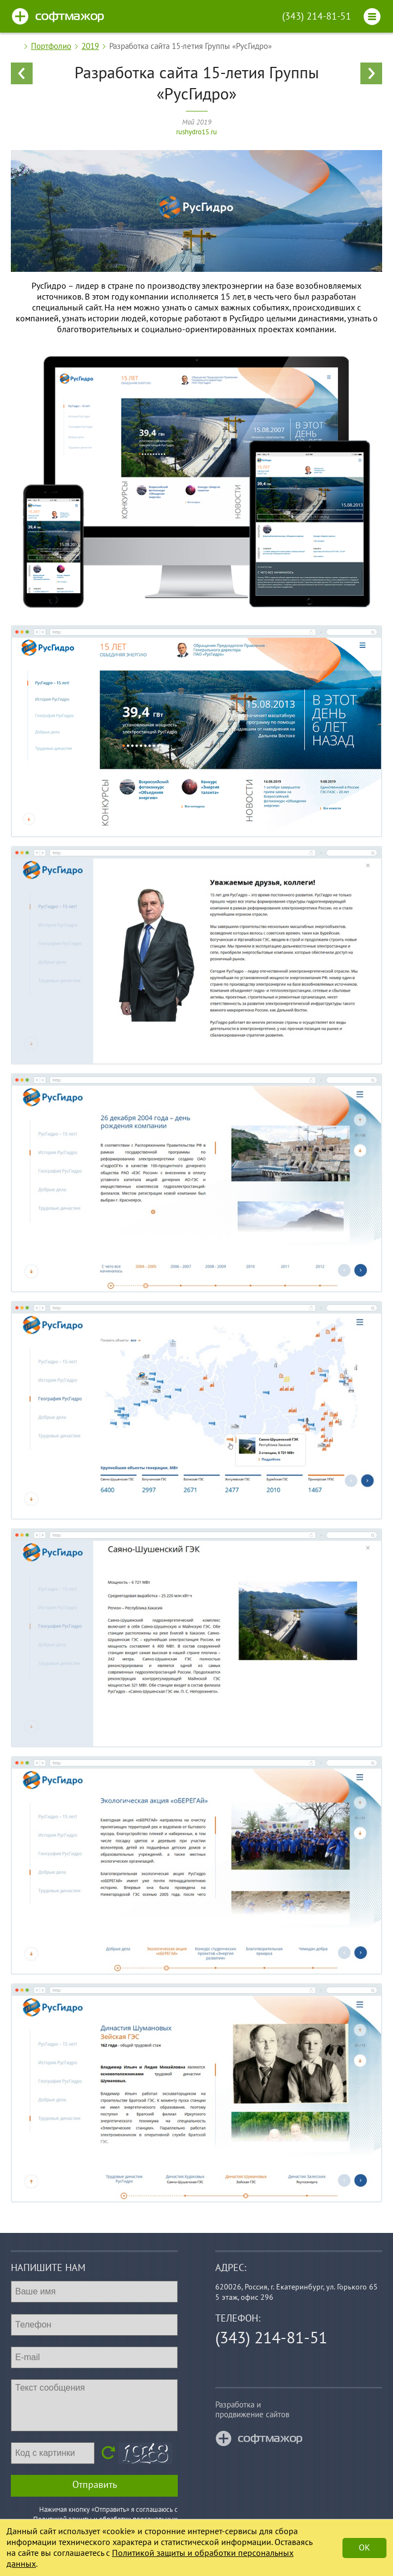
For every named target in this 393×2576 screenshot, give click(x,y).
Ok (364, 2548)
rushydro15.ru (196, 132)
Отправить (94, 2485)
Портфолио (51, 46)
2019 (90, 46)
